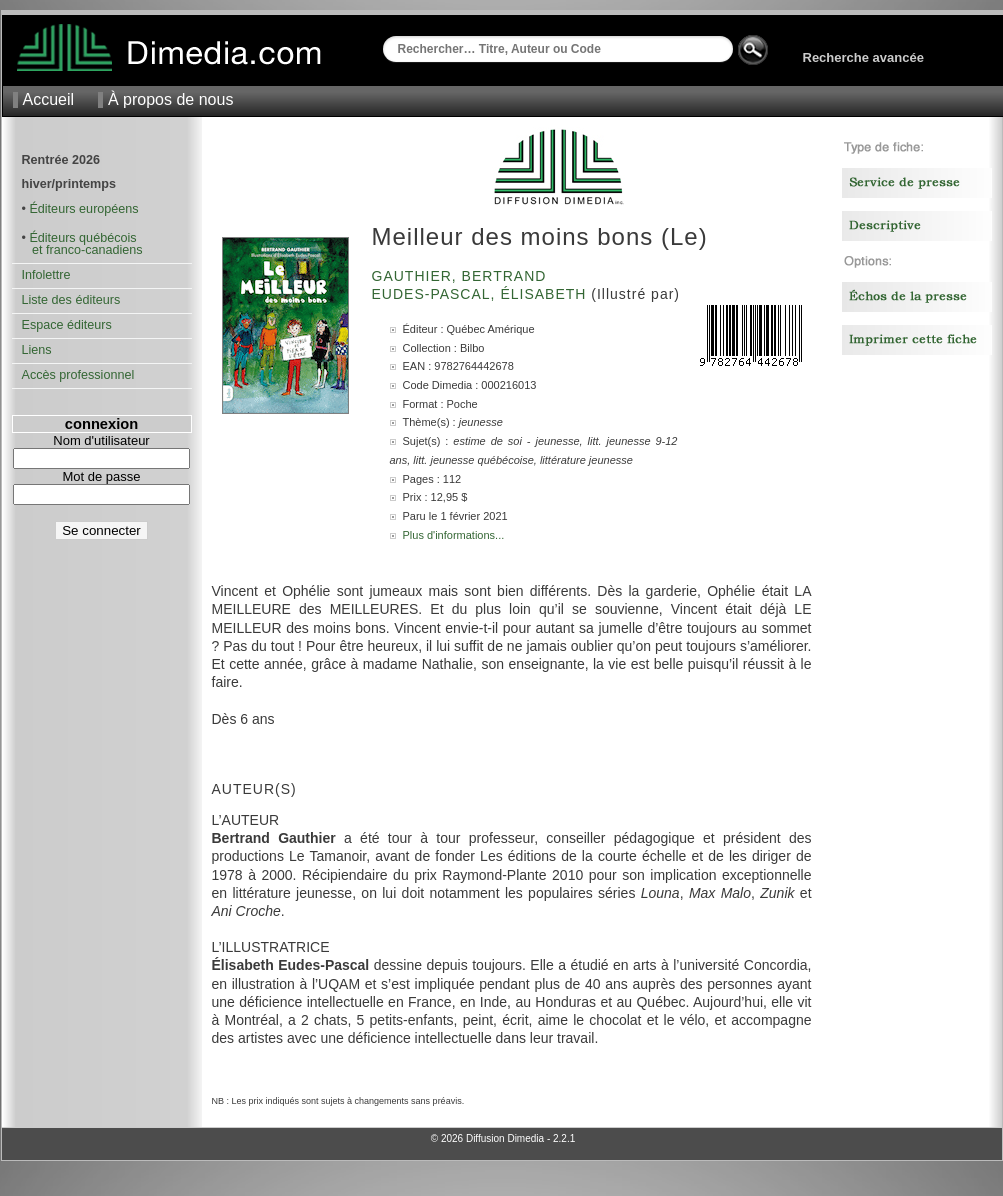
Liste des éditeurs (71, 300)
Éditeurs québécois (82, 238)
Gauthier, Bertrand (462, 276)
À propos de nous (170, 99)
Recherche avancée (863, 57)
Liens (37, 350)
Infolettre (46, 275)
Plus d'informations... (454, 535)
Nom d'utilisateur (101, 440)
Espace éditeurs (67, 325)
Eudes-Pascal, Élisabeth (482, 294)
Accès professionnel (78, 375)
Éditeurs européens (83, 209)
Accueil (49, 99)
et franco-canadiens (82, 250)
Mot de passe (101, 476)
